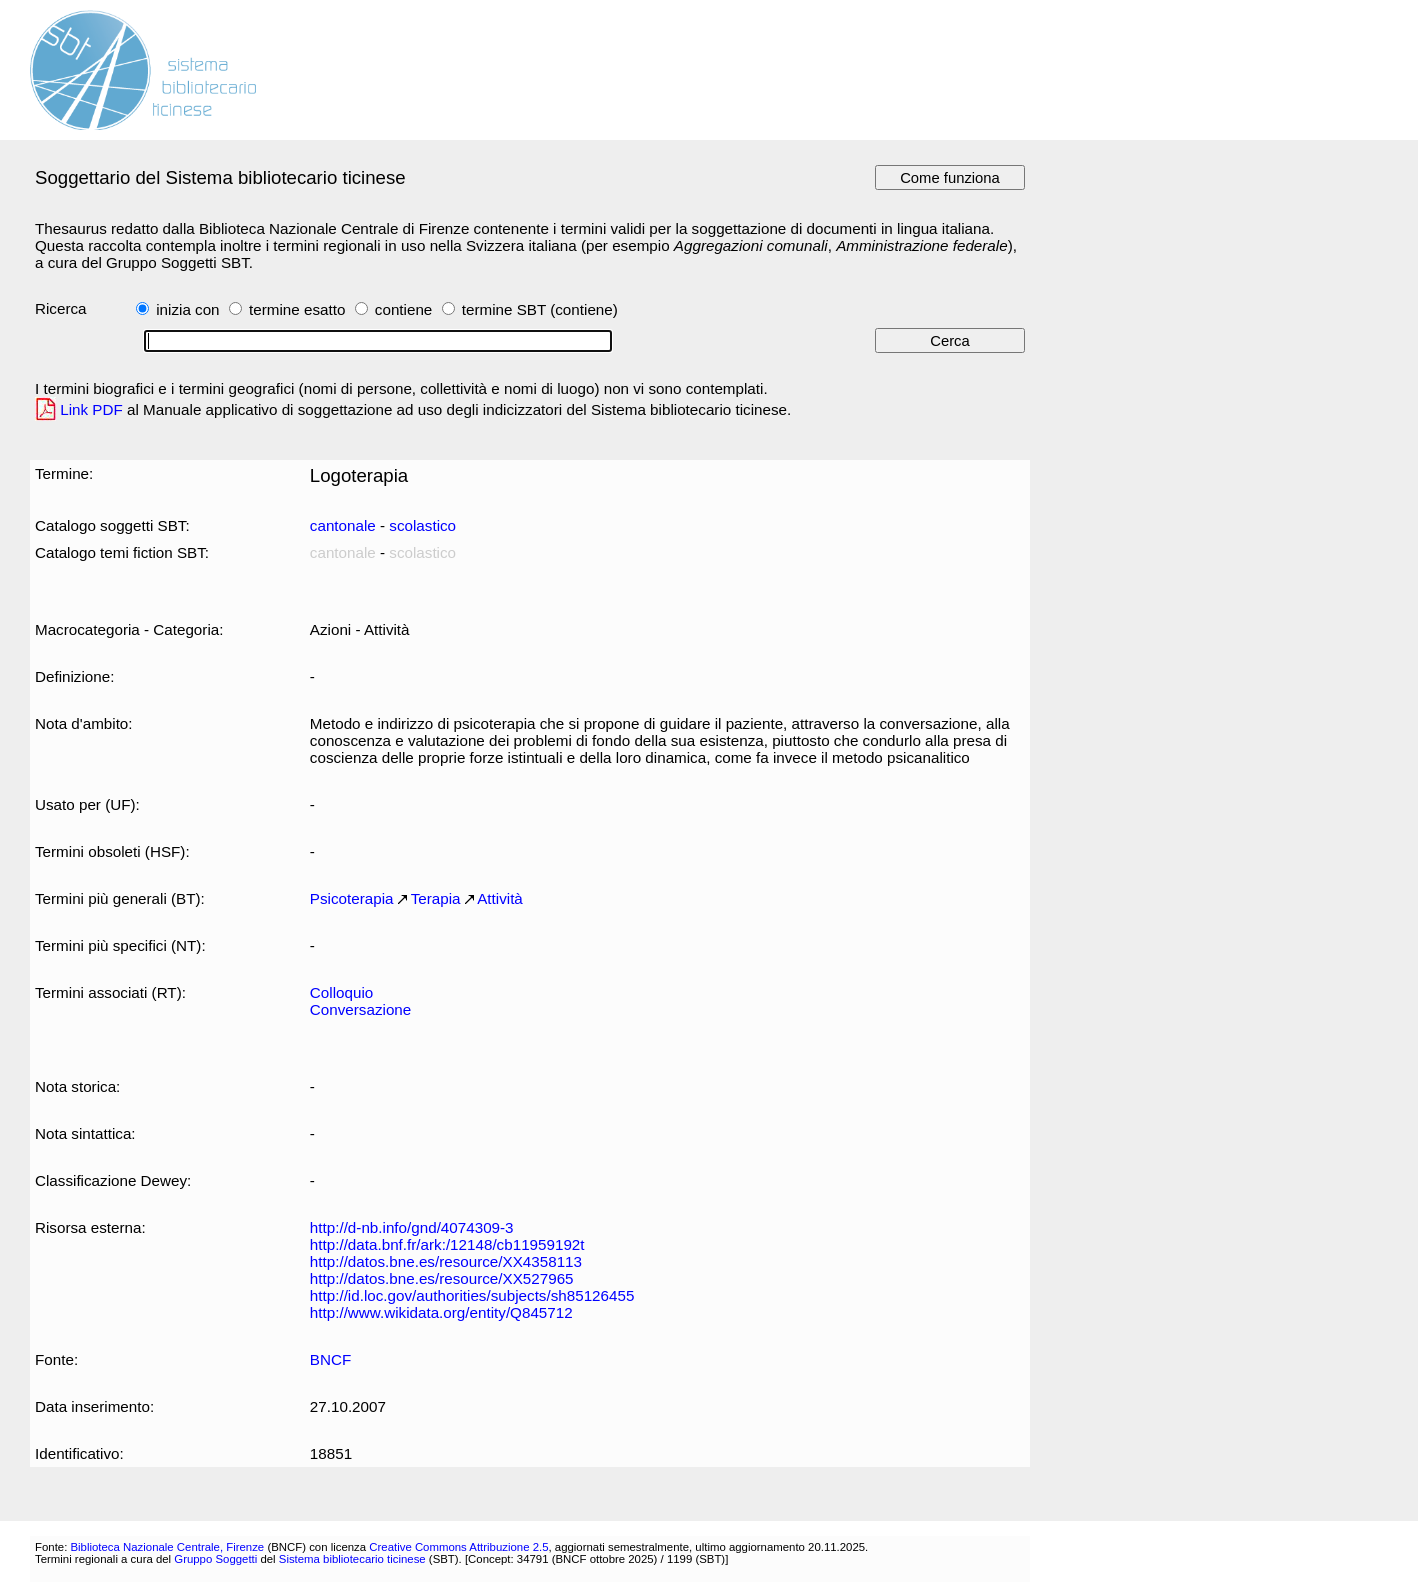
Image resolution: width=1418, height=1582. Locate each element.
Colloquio (341, 992)
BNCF (330, 1359)
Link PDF (91, 409)
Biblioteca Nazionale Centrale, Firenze (167, 1547)
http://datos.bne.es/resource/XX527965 (442, 1278)
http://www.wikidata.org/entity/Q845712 (441, 1312)
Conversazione (360, 1009)
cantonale (343, 525)
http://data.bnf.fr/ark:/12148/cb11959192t (447, 1244)
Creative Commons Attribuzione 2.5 (458, 1547)
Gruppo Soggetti (215, 1559)
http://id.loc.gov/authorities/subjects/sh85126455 (472, 1295)
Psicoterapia (352, 898)
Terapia (436, 898)
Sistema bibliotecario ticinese (352, 1559)
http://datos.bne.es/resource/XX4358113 (446, 1261)
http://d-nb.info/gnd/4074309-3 (412, 1227)
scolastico (422, 525)
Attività (500, 898)
